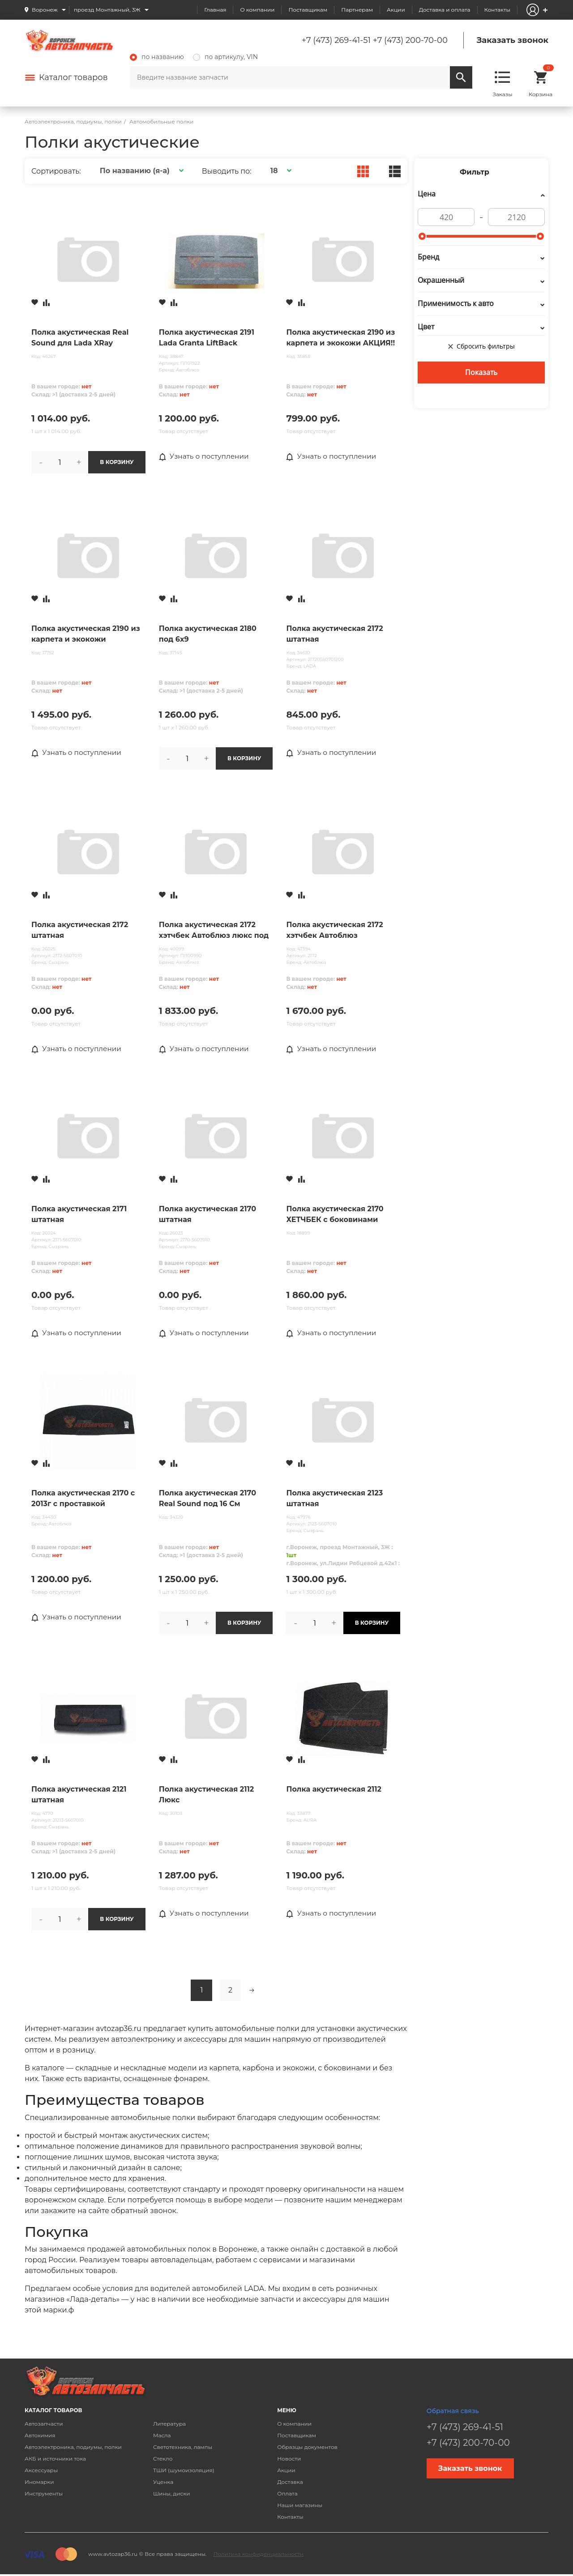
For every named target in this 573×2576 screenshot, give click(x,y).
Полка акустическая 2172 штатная (334, 633)
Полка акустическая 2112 (333, 1790)
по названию (157, 57)
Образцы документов (307, 2447)
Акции (396, 9)
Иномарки (39, 2482)
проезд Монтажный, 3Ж (107, 9)
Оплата (287, 2494)
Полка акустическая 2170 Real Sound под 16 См (207, 1499)
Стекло (162, 2459)
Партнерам (357, 9)
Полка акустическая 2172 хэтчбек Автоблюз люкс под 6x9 (214, 930)
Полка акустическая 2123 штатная (334, 1499)
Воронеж (45, 9)
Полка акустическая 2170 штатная (207, 1214)
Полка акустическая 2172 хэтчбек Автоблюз (334, 930)
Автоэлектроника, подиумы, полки (73, 2447)
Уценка (163, 2482)
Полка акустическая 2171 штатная (79, 1214)
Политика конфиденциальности (258, 2554)
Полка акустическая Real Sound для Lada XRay (79, 337)
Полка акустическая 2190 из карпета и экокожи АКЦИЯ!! (340, 337)
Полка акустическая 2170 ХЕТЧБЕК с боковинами (334, 1214)
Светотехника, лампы (182, 2447)
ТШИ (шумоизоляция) (183, 2471)
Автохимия (40, 2436)
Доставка (290, 2482)
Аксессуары (41, 2471)
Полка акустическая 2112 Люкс (206, 1795)
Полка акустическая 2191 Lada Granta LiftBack (206, 337)
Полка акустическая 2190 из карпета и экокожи (85, 633)
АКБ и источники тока (55, 2459)
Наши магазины (299, 2506)
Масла (162, 2436)
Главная (215, 9)
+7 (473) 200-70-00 (410, 40)
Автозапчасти (44, 2424)
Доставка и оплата (444, 9)
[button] (140, 170)
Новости (289, 2459)
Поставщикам (307, 9)
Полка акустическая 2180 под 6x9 (208, 633)
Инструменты (44, 2494)
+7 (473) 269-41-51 (336, 40)
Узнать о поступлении (205, 456)
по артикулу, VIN (225, 57)
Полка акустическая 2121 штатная (79, 1795)
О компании (257, 9)
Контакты (497, 9)
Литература (169, 2424)
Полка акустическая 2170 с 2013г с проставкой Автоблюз (83, 1500)
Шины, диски (171, 2494)
